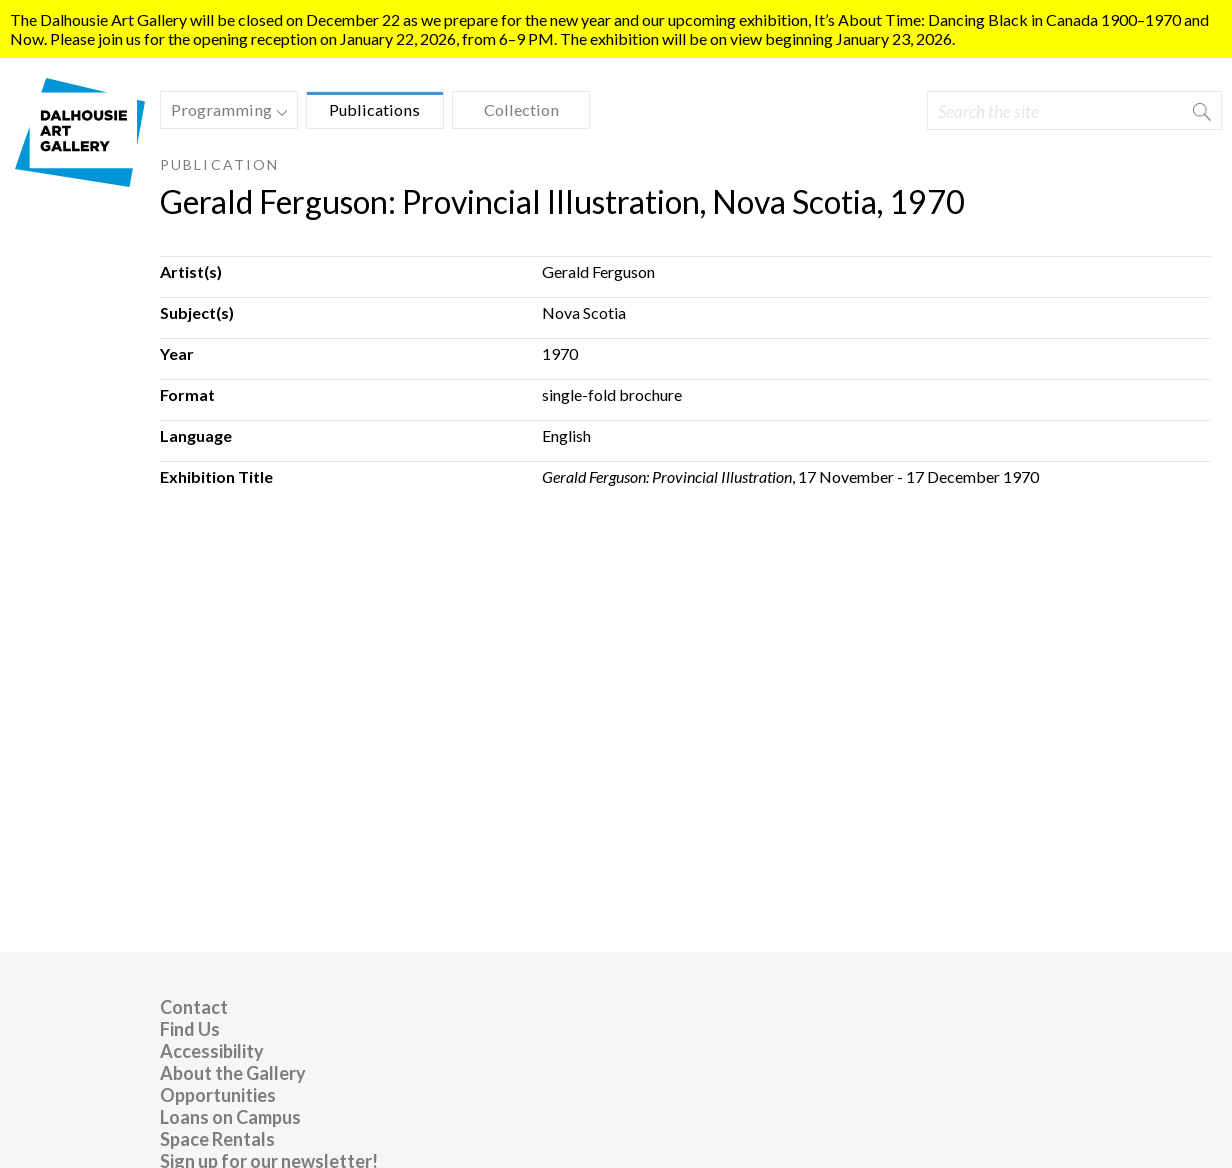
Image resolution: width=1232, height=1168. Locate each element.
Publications (374, 109)
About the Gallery (233, 1073)
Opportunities (218, 1095)
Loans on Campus (230, 1117)
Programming (224, 112)
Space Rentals (217, 1139)
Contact (194, 1007)
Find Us (190, 1029)
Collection (521, 109)
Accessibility (212, 1051)
